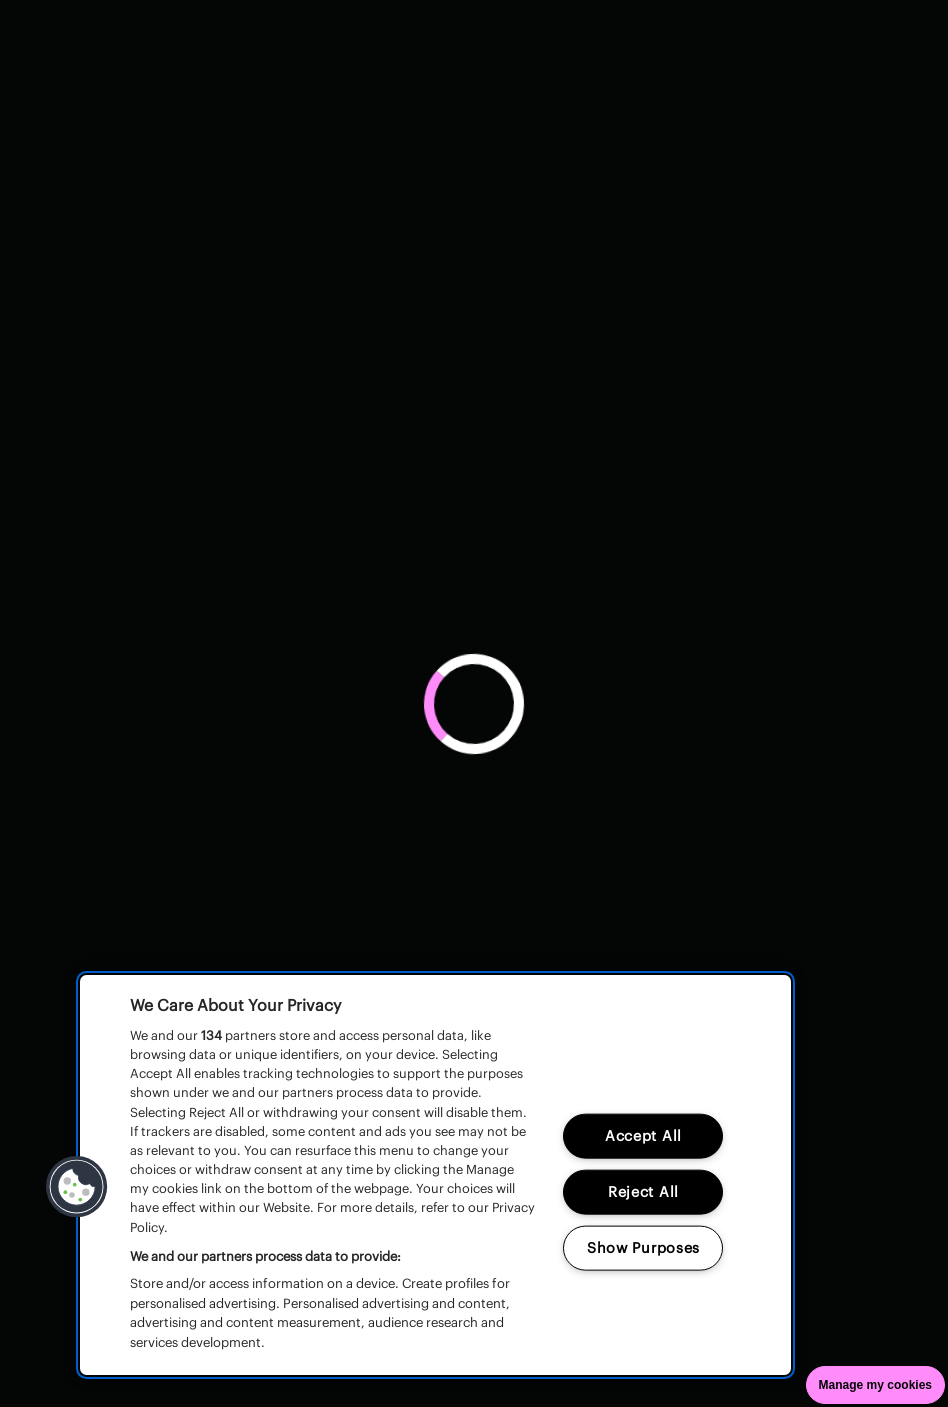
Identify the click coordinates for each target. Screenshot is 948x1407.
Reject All (643, 1192)
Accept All (643, 1136)
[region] (435, 1175)
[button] (77, 1187)
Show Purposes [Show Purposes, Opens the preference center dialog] (643, 1248)
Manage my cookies (875, 1385)
